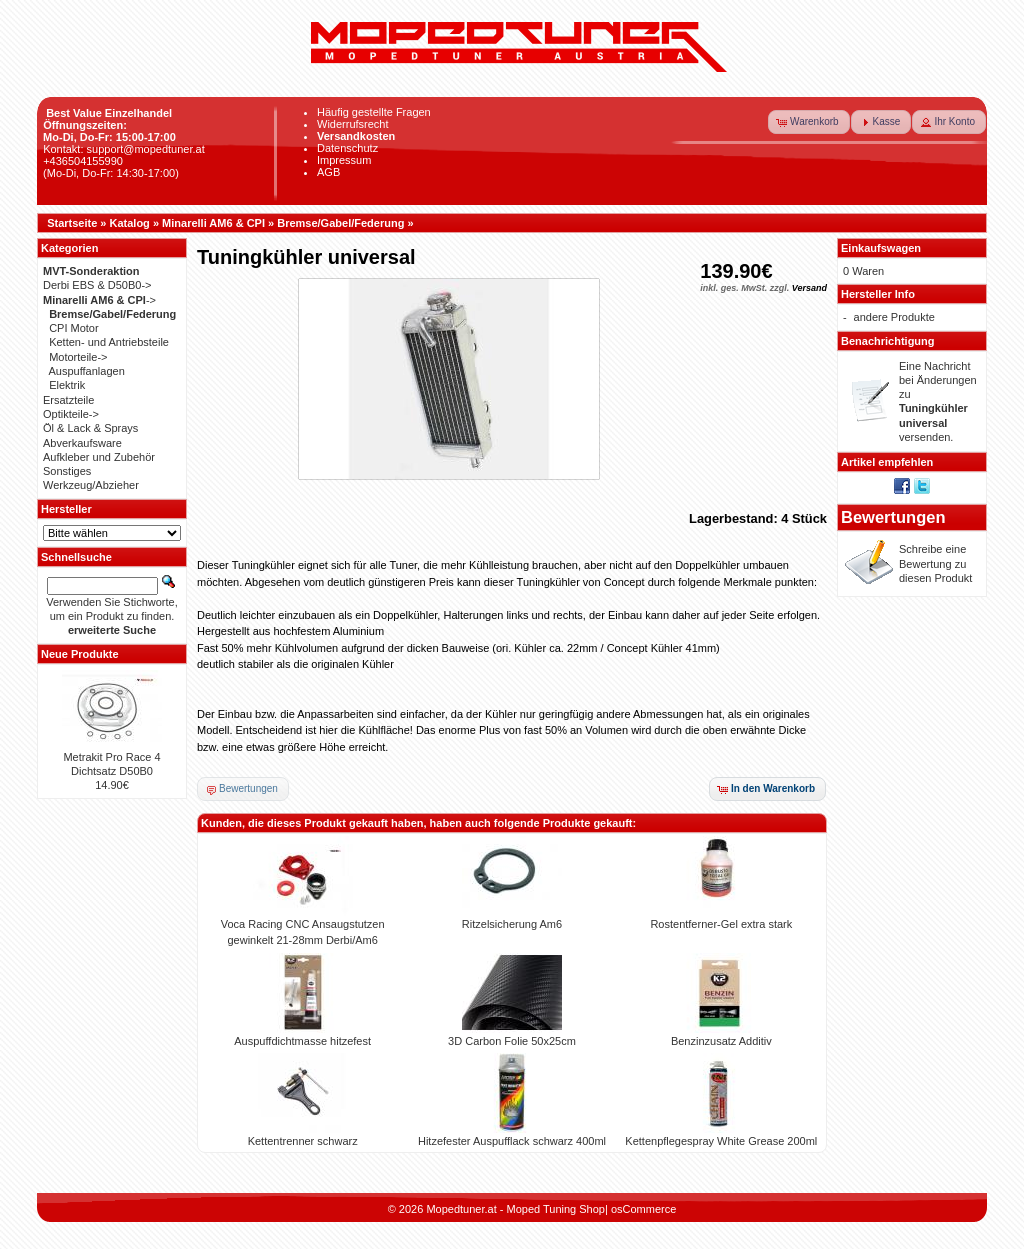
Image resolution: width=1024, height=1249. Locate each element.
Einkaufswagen (881, 248)
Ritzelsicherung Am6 (512, 924)
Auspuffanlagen (87, 371)
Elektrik (67, 385)
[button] (809, 122)
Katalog (130, 223)
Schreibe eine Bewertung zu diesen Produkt (935, 563)
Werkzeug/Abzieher (91, 485)
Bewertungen (893, 517)
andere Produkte (894, 317)
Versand (809, 288)
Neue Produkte (80, 654)
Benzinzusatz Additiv (721, 1041)
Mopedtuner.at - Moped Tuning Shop (515, 1209)
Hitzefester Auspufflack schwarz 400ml (512, 1141)
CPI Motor (74, 328)
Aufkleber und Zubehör (99, 457)
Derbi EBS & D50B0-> (97, 285)
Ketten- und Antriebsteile (109, 342)
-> (99, 300)
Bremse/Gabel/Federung (340, 223)
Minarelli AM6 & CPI (213, 223)
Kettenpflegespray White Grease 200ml (721, 1141)
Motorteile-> (78, 357)
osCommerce (643, 1209)
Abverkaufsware (82, 443)
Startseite (72, 223)
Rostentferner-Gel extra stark (721, 924)
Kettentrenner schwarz (303, 1141)
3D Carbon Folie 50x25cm (512, 1041)
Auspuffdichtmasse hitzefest (302, 1041)
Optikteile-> (71, 414)
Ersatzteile (68, 400)
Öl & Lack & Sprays (90, 428)
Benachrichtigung (888, 341)
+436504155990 (83, 161)
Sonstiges (67, 471)
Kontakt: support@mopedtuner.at (124, 149)
